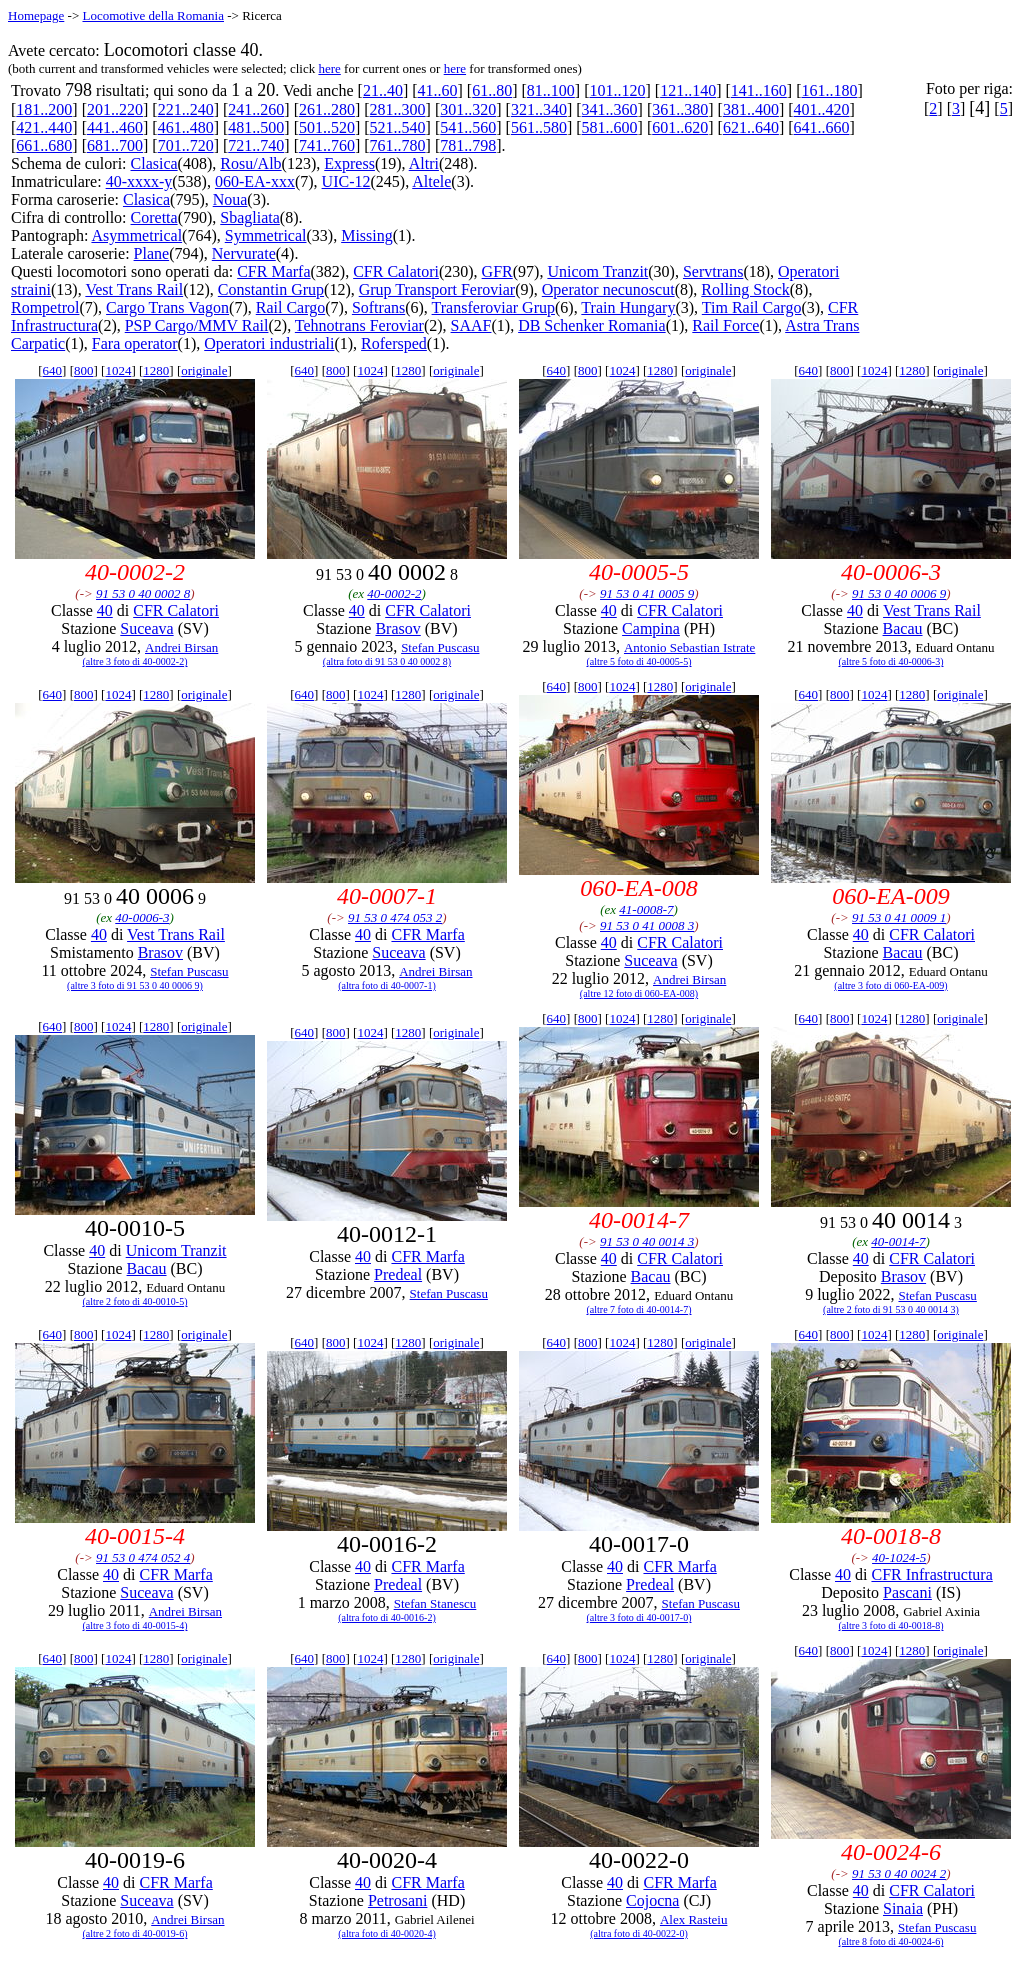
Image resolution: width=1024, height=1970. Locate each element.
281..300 (398, 109)
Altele (431, 181)
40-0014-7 (898, 1241)
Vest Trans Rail (134, 289)
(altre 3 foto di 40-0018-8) (891, 1625)
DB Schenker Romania (592, 325)
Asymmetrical (136, 235)
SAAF (471, 325)
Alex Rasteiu (694, 1919)
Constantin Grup (271, 289)
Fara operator (135, 343)
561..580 (539, 127)
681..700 (115, 145)
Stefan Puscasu (440, 647)
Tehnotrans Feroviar (359, 325)
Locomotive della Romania (153, 15)
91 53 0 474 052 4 (143, 1557)
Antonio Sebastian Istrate (689, 647)
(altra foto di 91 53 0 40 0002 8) (387, 661)
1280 (156, 370)
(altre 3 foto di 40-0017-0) (639, 1617)
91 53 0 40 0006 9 (899, 593)
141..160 (759, 90)
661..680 (44, 145)
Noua (230, 199)
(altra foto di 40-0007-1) (386, 985)
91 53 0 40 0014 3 (647, 1241)
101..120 (618, 90)
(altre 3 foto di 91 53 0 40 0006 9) (135, 985)
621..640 (751, 127)
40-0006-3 (142, 917)
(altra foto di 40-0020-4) (386, 1933)
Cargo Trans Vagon (167, 307)
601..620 (680, 127)
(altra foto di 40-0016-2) (386, 1617)
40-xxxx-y (139, 181)
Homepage (36, 15)
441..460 (115, 127)
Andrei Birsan (181, 647)
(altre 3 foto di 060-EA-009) (890, 985)
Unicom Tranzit (597, 271)
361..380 (680, 109)
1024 (118, 370)
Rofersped (394, 343)
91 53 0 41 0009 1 (899, 917)
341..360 (610, 109)
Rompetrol (45, 307)
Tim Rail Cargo (752, 307)
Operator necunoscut (608, 289)
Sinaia (903, 1908)
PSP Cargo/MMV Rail (197, 325)
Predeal (398, 1274)
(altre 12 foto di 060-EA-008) (639, 993)
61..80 (492, 90)
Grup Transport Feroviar (437, 289)
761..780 (398, 145)
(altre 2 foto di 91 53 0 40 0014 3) (891, 1309)
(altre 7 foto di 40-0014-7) (639, 1309)
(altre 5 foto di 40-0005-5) (639, 661)
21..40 (383, 90)
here (329, 68)
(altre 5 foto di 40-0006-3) (891, 661)
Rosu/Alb (250, 163)
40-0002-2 (394, 593)
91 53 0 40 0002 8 (143, 593)
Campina (651, 628)
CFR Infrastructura (931, 1574)
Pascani (907, 1592)
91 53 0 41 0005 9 (647, 593)
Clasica (154, 163)
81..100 (551, 90)
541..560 (468, 127)
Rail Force (725, 325)
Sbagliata (250, 217)
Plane (152, 253)
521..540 (398, 127)
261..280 (327, 109)
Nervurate (244, 253)
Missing (367, 235)
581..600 (610, 127)
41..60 (438, 90)
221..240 (186, 109)
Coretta (154, 217)
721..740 (256, 145)
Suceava (146, 628)
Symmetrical (266, 235)
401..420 (822, 109)
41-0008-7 (646, 909)
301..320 (468, 109)
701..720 (186, 145)
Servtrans (713, 271)
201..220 (115, 109)
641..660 (822, 127)
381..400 (751, 109)
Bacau (903, 628)
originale (204, 370)
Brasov (397, 628)
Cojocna (652, 1900)
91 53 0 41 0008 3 (647, 925)
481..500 (256, 127)
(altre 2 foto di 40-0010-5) (135, 1301)
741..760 (327, 145)
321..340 (539, 109)
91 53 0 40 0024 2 (899, 1873)
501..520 (327, 127)
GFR (497, 271)
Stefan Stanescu (435, 1603)
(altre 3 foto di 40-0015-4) (135, 1625)
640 (53, 370)
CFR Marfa (273, 271)
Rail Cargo (290, 307)
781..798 (468, 145)
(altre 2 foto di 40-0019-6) (135, 1933)
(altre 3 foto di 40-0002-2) (135, 661)
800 (84, 370)
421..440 (44, 127)
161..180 (829, 90)
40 (105, 610)
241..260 (256, 109)
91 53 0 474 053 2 (395, 917)
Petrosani (398, 1900)
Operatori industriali (269, 343)
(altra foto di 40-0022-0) (638, 1933)
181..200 (44, 109)
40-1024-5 (899, 1557)
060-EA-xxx (255, 181)
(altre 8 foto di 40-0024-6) (891, 1941)
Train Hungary (628, 307)
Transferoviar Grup (493, 307)
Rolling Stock (745, 289)
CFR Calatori (396, 271)
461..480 (186, 127)
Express (349, 163)
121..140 (688, 90)
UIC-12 (346, 181)
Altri (424, 163)
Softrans (378, 307)
